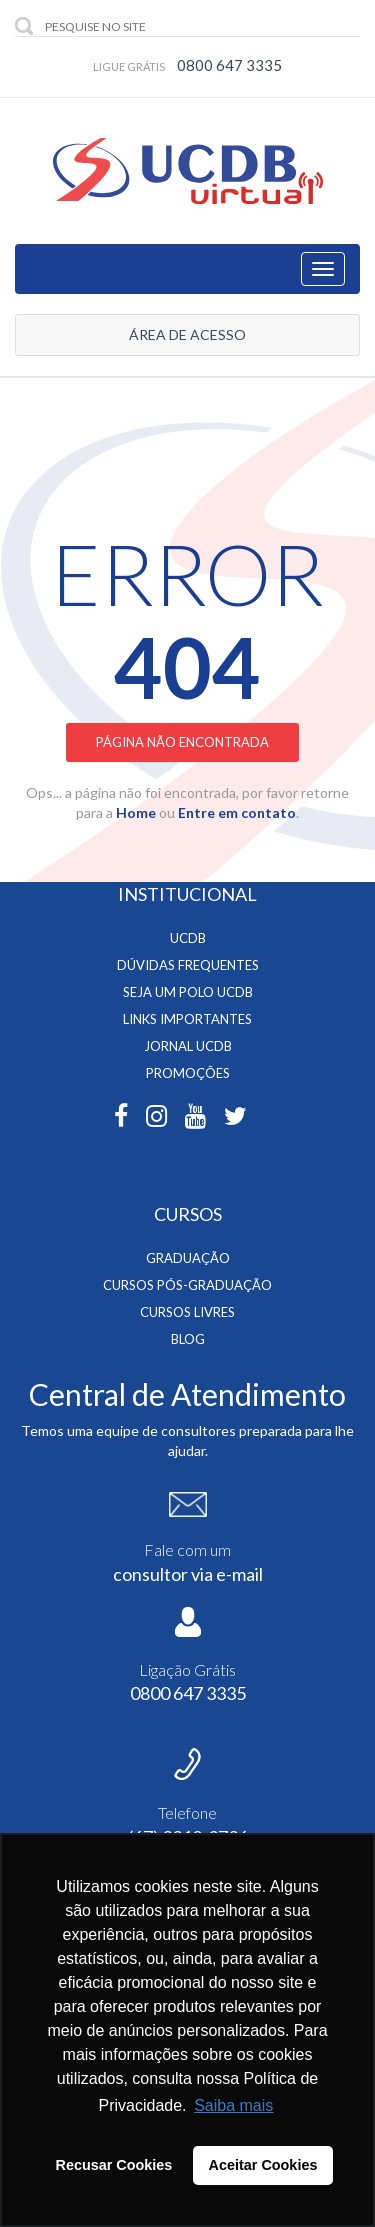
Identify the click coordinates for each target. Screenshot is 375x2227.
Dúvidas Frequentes (188, 965)
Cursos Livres (187, 1312)
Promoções (188, 1073)
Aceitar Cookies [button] (263, 2165)
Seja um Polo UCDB (188, 992)
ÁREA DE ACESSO (187, 334)
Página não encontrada (182, 742)
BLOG (188, 1339)
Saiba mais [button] (233, 2105)
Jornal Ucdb (188, 1046)
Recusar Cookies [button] (114, 2165)
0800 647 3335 (229, 65)
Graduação (188, 1258)
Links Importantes (187, 1019)
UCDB (188, 938)
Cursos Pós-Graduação (187, 1285)
